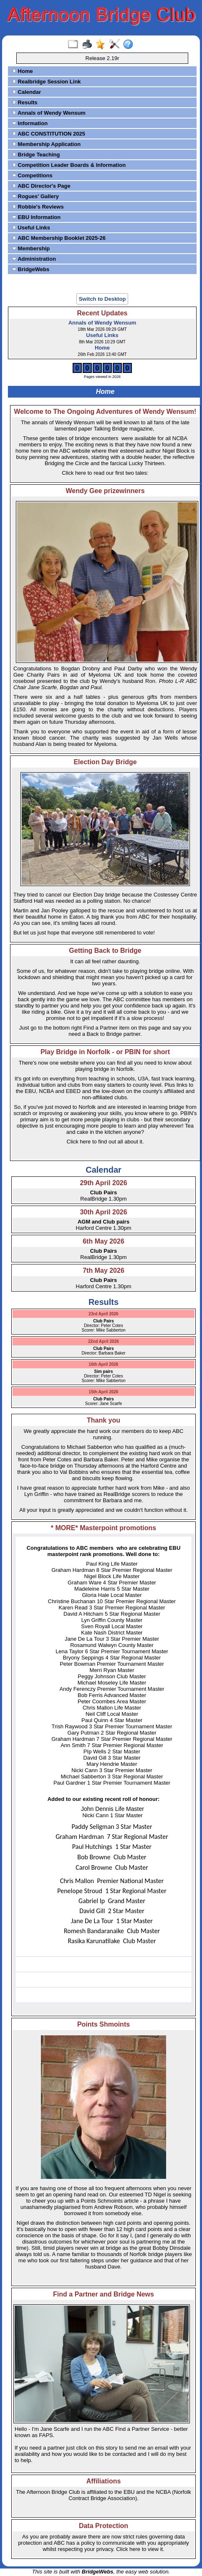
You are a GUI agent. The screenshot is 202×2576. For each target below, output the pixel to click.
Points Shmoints (103, 2024)
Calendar (26, 92)
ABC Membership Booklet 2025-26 (59, 238)
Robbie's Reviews (38, 207)
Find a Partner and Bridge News (103, 2294)
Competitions (32, 175)
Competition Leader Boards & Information (69, 165)
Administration (34, 259)
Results (25, 102)
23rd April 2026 (103, 1314)
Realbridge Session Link (46, 81)
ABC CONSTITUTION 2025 (48, 134)
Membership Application (46, 144)
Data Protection (103, 2525)
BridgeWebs (30, 269)
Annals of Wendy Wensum (49, 113)
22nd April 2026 (103, 1341)
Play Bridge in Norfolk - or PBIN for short (105, 1051)
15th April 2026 (104, 1392)
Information (30, 123)
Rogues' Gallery (35, 196)
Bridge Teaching (36, 154)
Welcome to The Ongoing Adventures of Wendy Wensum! (105, 411)
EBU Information (36, 217)
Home (22, 71)
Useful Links (31, 227)
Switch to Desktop (102, 299)
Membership (31, 248)
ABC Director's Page (41, 186)
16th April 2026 (104, 1364)
